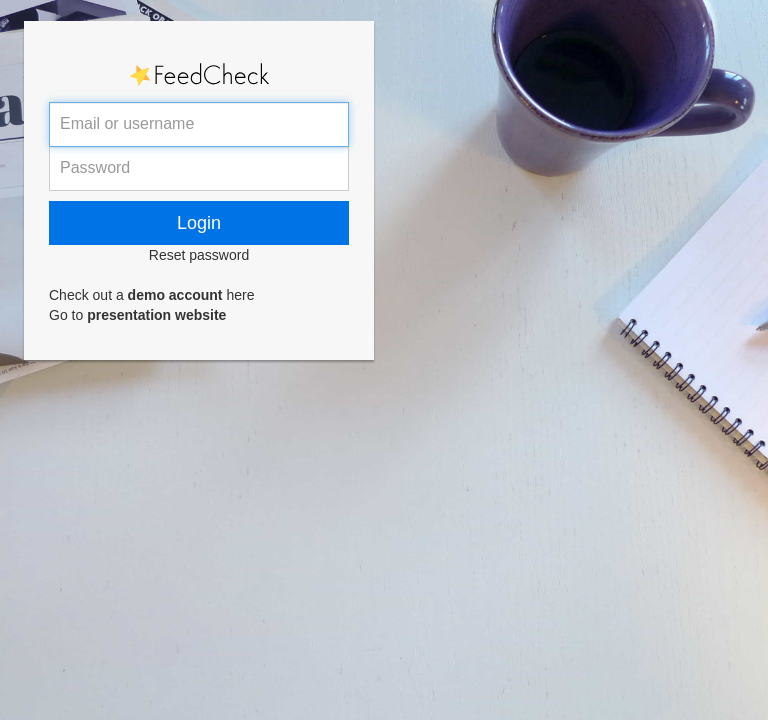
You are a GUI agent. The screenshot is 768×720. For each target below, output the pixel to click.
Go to (137, 315)
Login (199, 223)
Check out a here (151, 295)
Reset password (199, 255)
